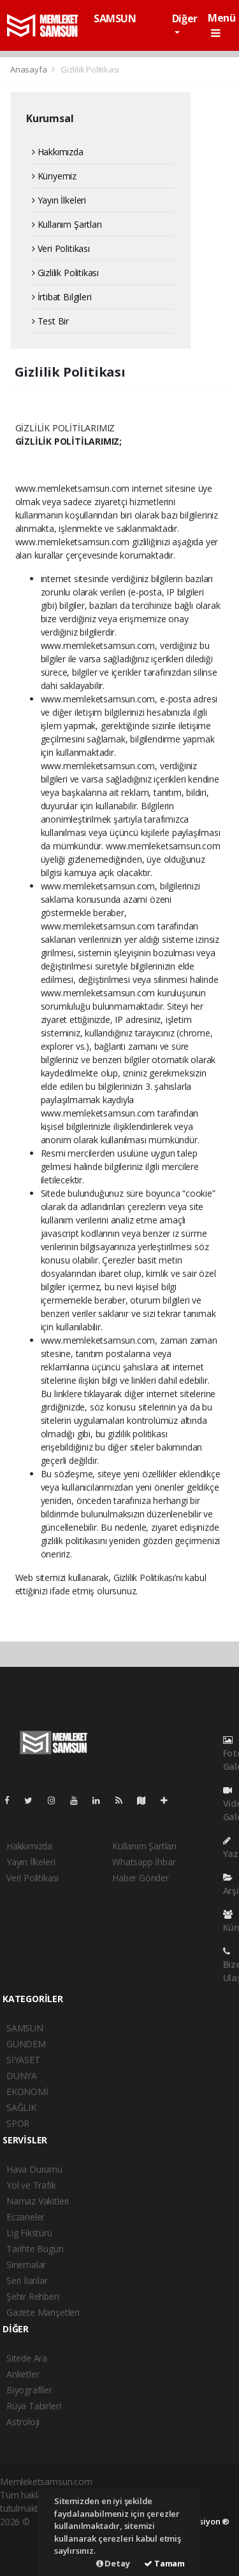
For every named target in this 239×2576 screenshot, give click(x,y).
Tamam (164, 2563)
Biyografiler (29, 2390)
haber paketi (25, 2535)
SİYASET (23, 2060)
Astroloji (23, 2422)
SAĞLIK (21, 2107)
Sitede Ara (26, 2358)
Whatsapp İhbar (143, 1862)
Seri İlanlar (27, 2280)
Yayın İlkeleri (59, 200)
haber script (23, 2562)
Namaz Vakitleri (37, 2201)
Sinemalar (26, 2265)
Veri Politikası (61, 248)
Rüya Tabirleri (33, 2406)
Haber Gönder (140, 1878)
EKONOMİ (27, 2091)
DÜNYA (21, 2076)
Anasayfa (29, 69)
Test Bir (50, 321)
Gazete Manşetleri (43, 2312)
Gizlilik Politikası (90, 69)
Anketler (22, 2374)
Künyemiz (54, 176)
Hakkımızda (57, 152)
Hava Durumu (34, 2169)
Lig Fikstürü (29, 2233)
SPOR (17, 2123)
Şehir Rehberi (32, 2296)
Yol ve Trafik (31, 2185)
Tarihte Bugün (35, 2249)
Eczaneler (25, 2217)
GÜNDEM (26, 2044)
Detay (113, 2563)
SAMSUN (115, 18)
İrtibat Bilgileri (61, 297)
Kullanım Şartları (66, 224)
